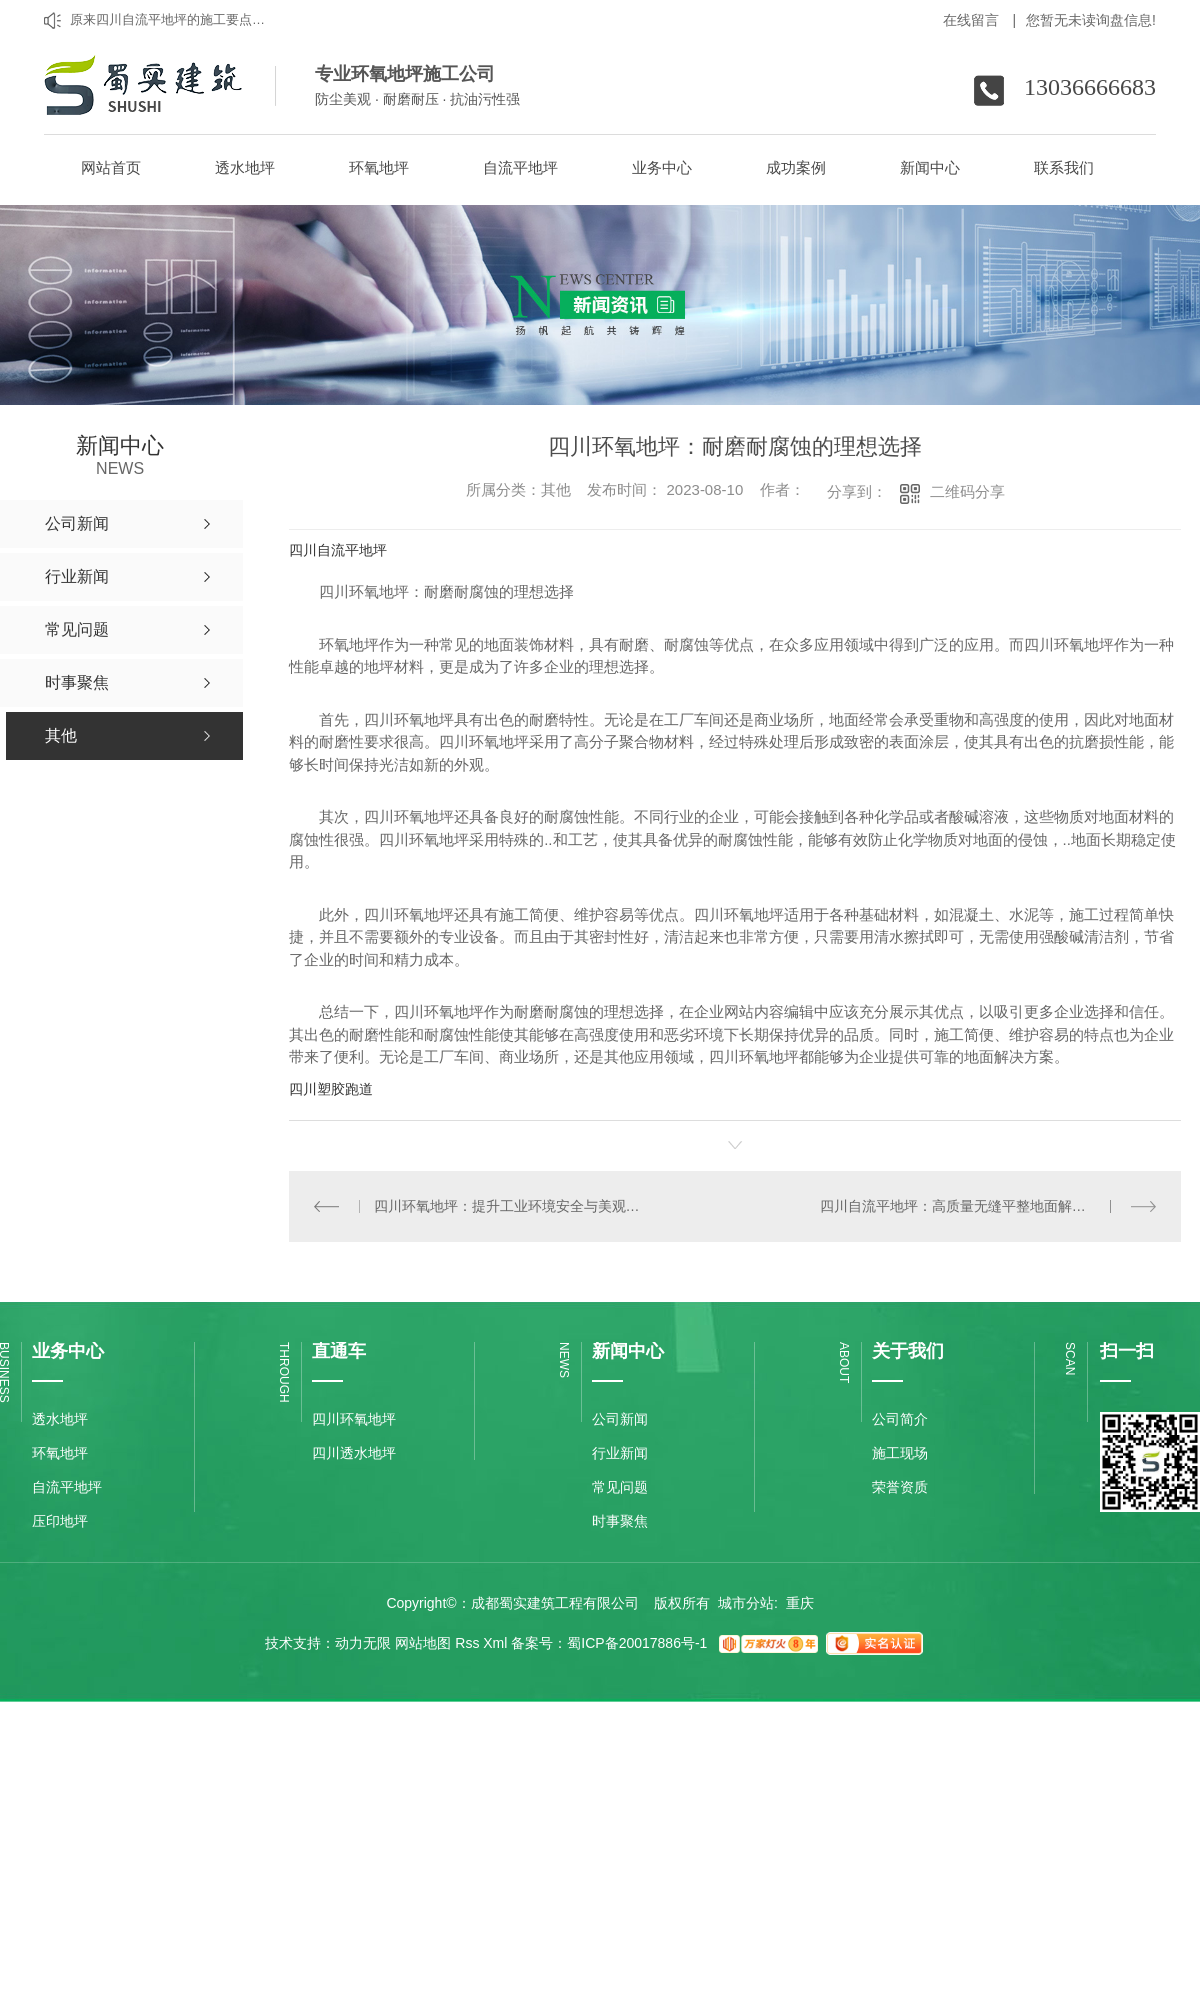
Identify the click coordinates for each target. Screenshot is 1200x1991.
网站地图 (423, 1643)
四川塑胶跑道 (331, 1089)
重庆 (800, 1603)
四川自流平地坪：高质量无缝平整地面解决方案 (967, 1206)
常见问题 (620, 1487)
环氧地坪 (60, 1453)
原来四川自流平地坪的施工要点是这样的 (172, 19)
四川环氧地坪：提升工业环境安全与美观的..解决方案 (512, 1206)
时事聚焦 (620, 1521)
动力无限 (363, 1643)
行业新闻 (620, 1453)
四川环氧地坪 (354, 1419)
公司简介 (900, 1419)
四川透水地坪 (354, 1453)
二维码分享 (967, 491)
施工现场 (900, 1453)
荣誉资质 (900, 1487)
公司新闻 (620, 1419)
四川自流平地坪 (338, 550)
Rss (467, 1643)
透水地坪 (60, 1419)
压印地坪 (60, 1521)
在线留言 (980, 20)
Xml (495, 1643)
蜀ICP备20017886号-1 (637, 1643)
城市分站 (746, 1603)
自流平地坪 (67, 1487)
